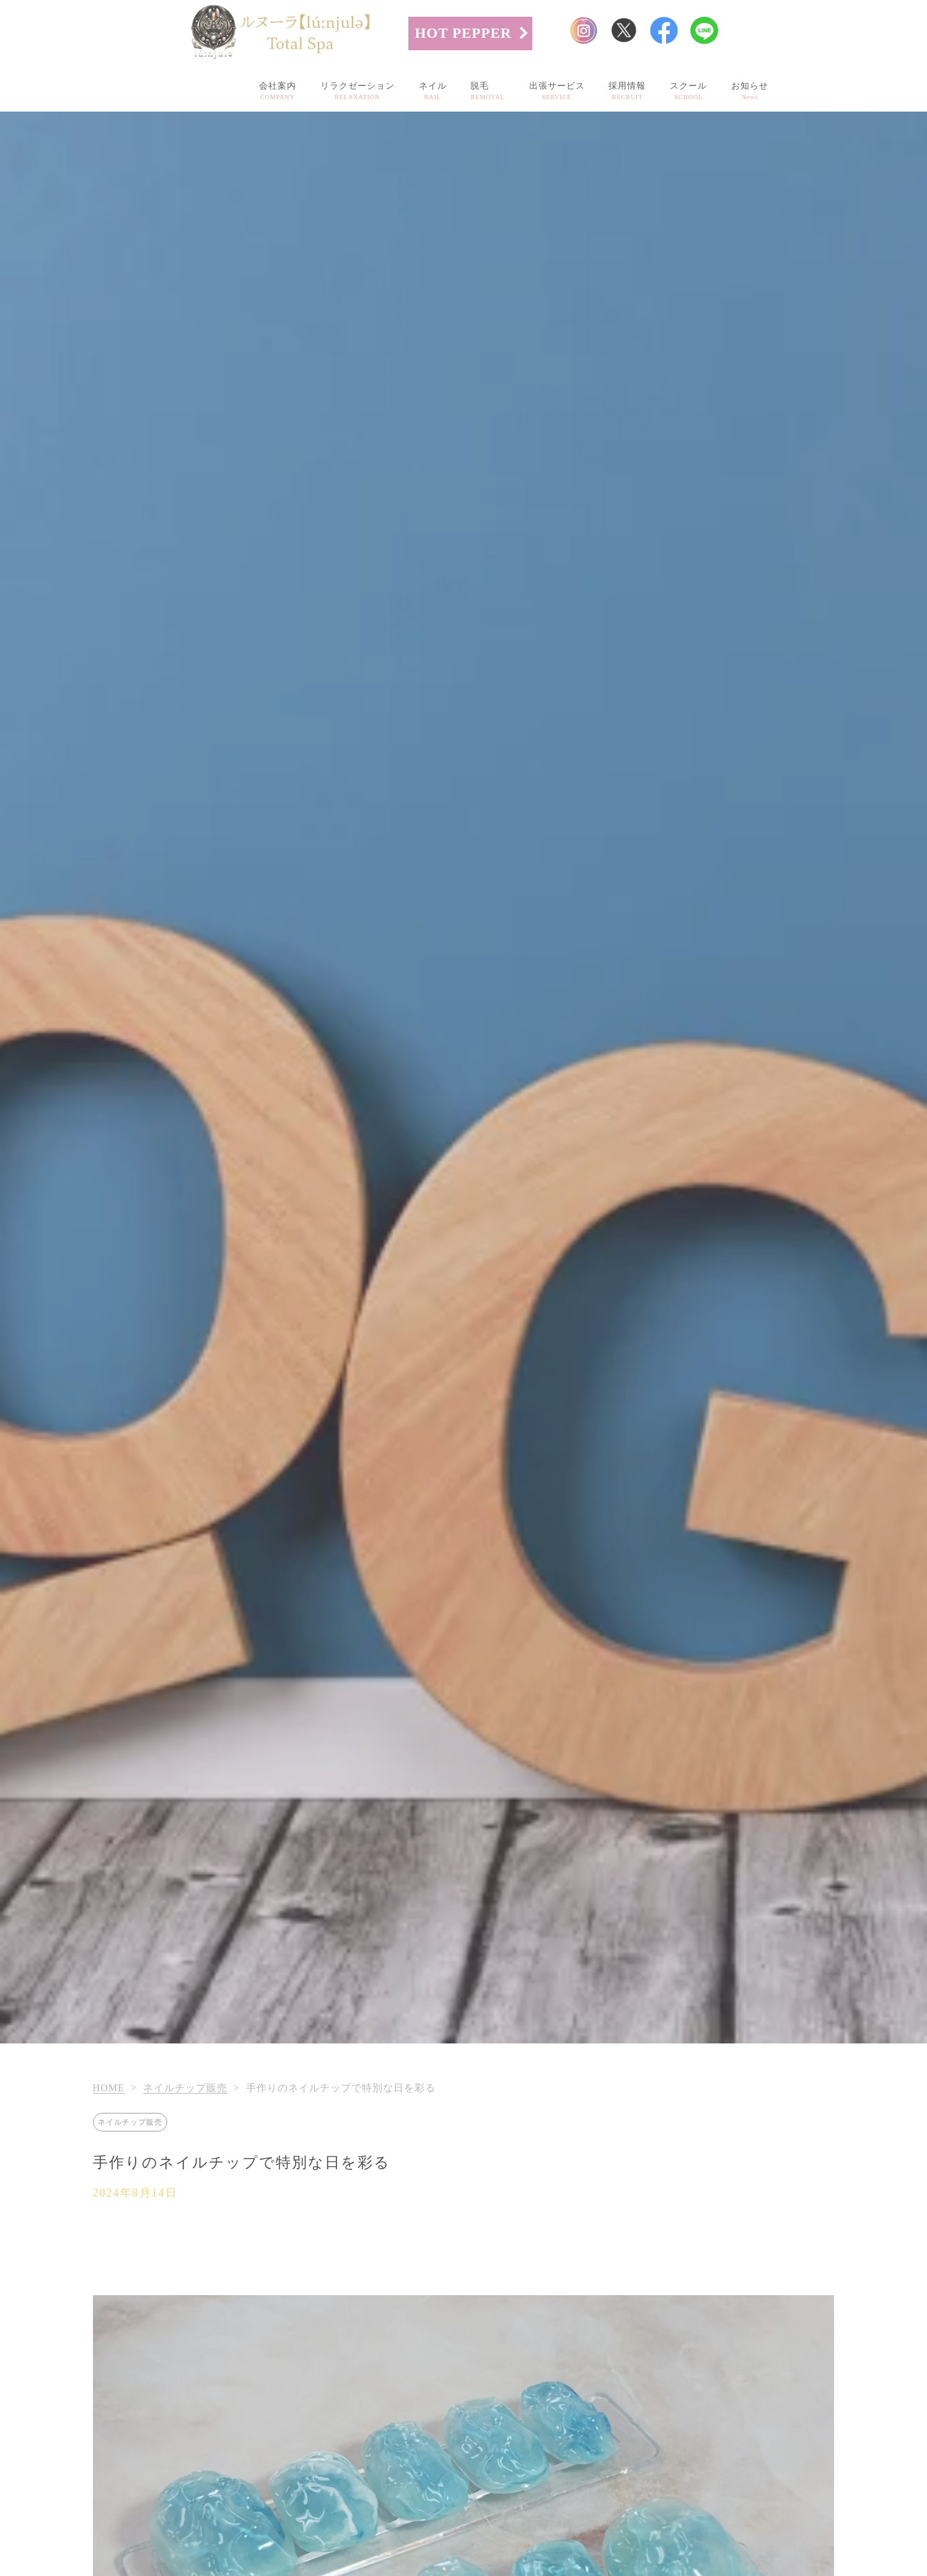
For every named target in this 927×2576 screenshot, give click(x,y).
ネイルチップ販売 (185, 2087)
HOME (109, 2087)
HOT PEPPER (463, 33)
